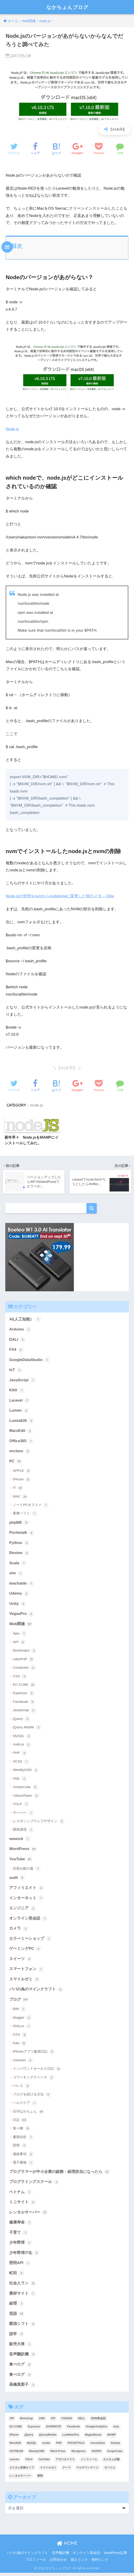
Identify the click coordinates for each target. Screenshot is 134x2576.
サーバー (23, 1814)
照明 (20, 2147)
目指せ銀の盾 (26, 1870)
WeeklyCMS (26, 1771)
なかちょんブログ (67, 7)
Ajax (20, 1635)
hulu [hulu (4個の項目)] (116, 2429)
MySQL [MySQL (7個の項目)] (31, 2445)
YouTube (20, 1860)
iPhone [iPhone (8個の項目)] (14, 2437)
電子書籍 (23, 2164)
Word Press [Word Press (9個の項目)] (57, 2454)
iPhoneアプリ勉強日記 (34, 2053)
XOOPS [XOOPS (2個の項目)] (96, 2454)
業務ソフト (25, 1514)
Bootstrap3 (25, 1652)
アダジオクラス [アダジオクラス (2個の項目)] (65, 2462)
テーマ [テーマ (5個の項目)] (66, 2470)
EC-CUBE (24, 1686)
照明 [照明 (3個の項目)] (40, 2478)
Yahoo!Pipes (26, 1797)
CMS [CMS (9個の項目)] (42, 2421)
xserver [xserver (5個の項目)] (14, 2462)
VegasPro (21, 1615)
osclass (19, 1452)
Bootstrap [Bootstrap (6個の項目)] (26, 2421)
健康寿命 (20, 2224)
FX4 (16, 1350)
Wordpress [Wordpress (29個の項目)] (78, 2454)
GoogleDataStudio (29, 1360)
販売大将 (20, 2347)
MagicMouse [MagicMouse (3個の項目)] (93, 2437)
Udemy (19, 1595)
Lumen (19, 1411)
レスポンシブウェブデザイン (38, 1822)
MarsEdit (20, 1431)
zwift (17, 1879)
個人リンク (79, 2562)
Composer (24, 1669)
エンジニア (22, 1909)
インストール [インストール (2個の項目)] (89, 2462)
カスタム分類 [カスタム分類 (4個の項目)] (111, 2462)
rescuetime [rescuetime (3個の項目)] (97, 2445)
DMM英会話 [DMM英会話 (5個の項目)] (98, 2421)
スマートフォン (26, 1971)
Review (19, 1554)
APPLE (22, 1471)
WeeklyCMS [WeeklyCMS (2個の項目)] (36, 2454)
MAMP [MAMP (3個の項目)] (111, 2437)
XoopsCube (25, 1788)
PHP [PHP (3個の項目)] (59, 2445)
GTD (20, 2036)
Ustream (23, 2062)
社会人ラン (22, 2286)
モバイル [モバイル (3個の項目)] (109, 2470)
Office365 (21, 1441)
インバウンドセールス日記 (37, 2071)
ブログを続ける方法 (32, 2096)
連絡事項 (23, 2156)
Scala (17, 1564)
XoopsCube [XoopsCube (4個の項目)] (115, 2454)
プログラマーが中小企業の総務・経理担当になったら (59, 2174)
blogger (22, 2019)
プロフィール (35, 2562)
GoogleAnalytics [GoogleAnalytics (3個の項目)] (96, 2429)
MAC (20, 1497)
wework (19, 1840)
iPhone (22, 1480)
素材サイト (22, 2296)
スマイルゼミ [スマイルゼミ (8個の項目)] (48, 2470)
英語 (16, 2316)
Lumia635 (21, 1421)
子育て (18, 2235)
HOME (67, 2546)
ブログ (18, 2001)
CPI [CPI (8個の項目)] (53, 2421)
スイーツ (20, 1961)
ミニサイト (22, 2204)
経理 (16, 2306)
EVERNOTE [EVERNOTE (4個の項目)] (53, 2429)
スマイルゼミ (24, 1981)
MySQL (22, 1737)
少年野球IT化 (24, 2255)
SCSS (21, 1762)
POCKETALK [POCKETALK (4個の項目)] (76, 2445)
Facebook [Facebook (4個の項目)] (73, 2429)
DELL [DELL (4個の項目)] (81, 2421)
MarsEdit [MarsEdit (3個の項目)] (15, 2445)
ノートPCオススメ (31, 1505)
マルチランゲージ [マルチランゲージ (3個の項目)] (87, 2470)
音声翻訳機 (22, 2357)
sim (16, 1574)
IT (18, 1488)
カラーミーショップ (30, 1940)
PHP (20, 1754)
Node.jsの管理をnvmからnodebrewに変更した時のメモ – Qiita (60, 896)
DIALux (22, 2028)
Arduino (20, 1329)
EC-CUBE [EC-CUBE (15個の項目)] (15, 2429)
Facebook (24, 1703)
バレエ (21, 2088)
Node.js (12, 429)
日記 (20, 2122)
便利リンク (100, 2562)
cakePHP (23, 1660)
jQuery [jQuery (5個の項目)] (28, 2437)
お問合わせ (58, 2562)
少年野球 (20, 2245)
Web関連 (20, 1625)
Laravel (19, 1401)
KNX (16, 1390)
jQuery (21, 1720)
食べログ (20, 2367)
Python (19, 1544)
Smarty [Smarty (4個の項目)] (115, 2445)
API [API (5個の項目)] (11, 2421)
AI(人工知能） (25, 1319)
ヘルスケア (25, 2105)
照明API (20, 2265)
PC (15, 1462)
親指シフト (22, 2326)
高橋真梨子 (22, 2388)
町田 (16, 2275)
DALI (17, 1340)
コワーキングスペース (33, 2079)
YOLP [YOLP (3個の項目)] (29, 2462)
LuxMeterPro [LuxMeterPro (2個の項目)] (70, 2437)
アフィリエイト (26, 1889)
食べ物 (21, 2130)
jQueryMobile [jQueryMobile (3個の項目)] (47, 2437)
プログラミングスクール (34, 2184)
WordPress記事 (115, 2556)
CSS (20, 1677)
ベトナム (20, 2194)
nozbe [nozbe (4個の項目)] (46, 2445)
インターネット (26, 1899)
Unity (17, 1605)
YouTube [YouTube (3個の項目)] (44, 2462)
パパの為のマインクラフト (36, 1991)
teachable (21, 1584)
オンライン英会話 (28, 1920)
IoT (15, 1370)
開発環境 (23, 1831)
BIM (19, 2011)
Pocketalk (21, 1533)
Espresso (23, 1694)
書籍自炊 (23, 2139)
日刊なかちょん (28, 2113)
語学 (16, 2336)
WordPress (23, 1850)
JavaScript (22, 1380)
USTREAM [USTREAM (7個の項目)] (16, 2454)
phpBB (19, 1523)
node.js (36, 1105)
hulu (20, 2045)
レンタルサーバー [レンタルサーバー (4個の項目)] (20, 2478)
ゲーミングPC (25, 1950)
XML (20, 1780)
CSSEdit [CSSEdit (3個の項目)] (66, 2421)
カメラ (18, 1930)
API (19, 1643)
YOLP (21, 1805)
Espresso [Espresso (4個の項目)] (34, 2429)
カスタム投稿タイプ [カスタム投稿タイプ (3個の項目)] (21, 2470)
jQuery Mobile (27, 1729)
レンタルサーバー (28, 2214)
